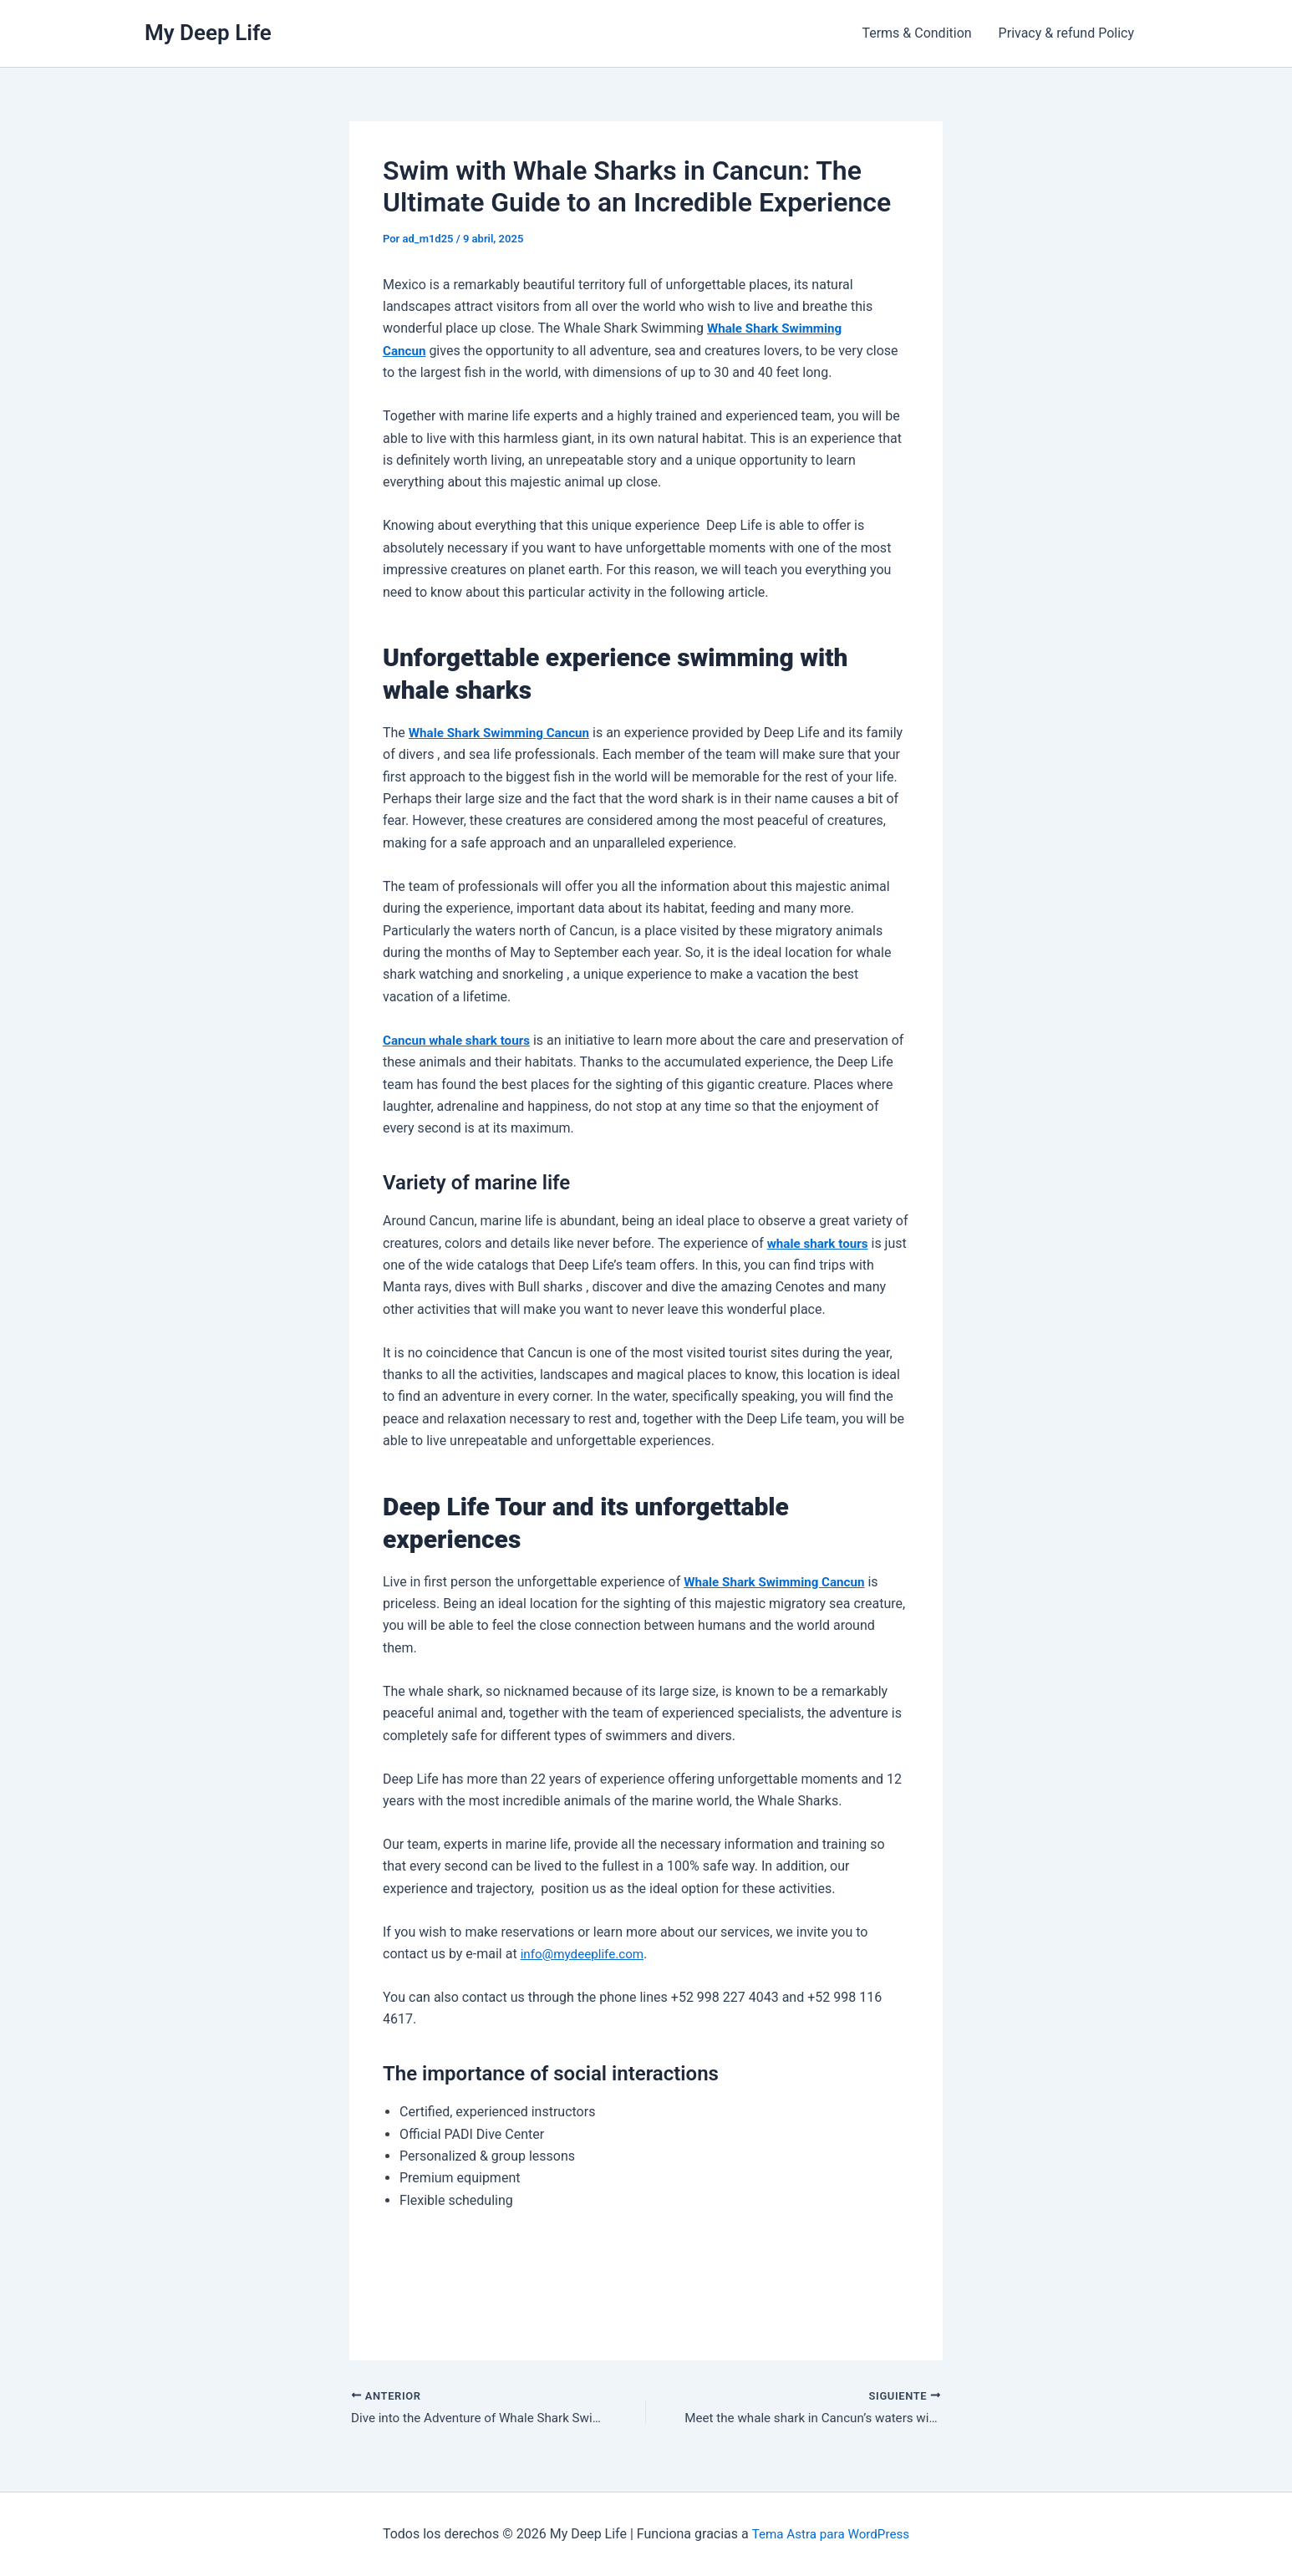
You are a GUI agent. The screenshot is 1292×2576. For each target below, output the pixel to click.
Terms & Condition (916, 33)
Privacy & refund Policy (1066, 33)
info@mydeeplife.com (586, 1954)
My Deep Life (208, 32)
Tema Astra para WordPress (830, 2534)
